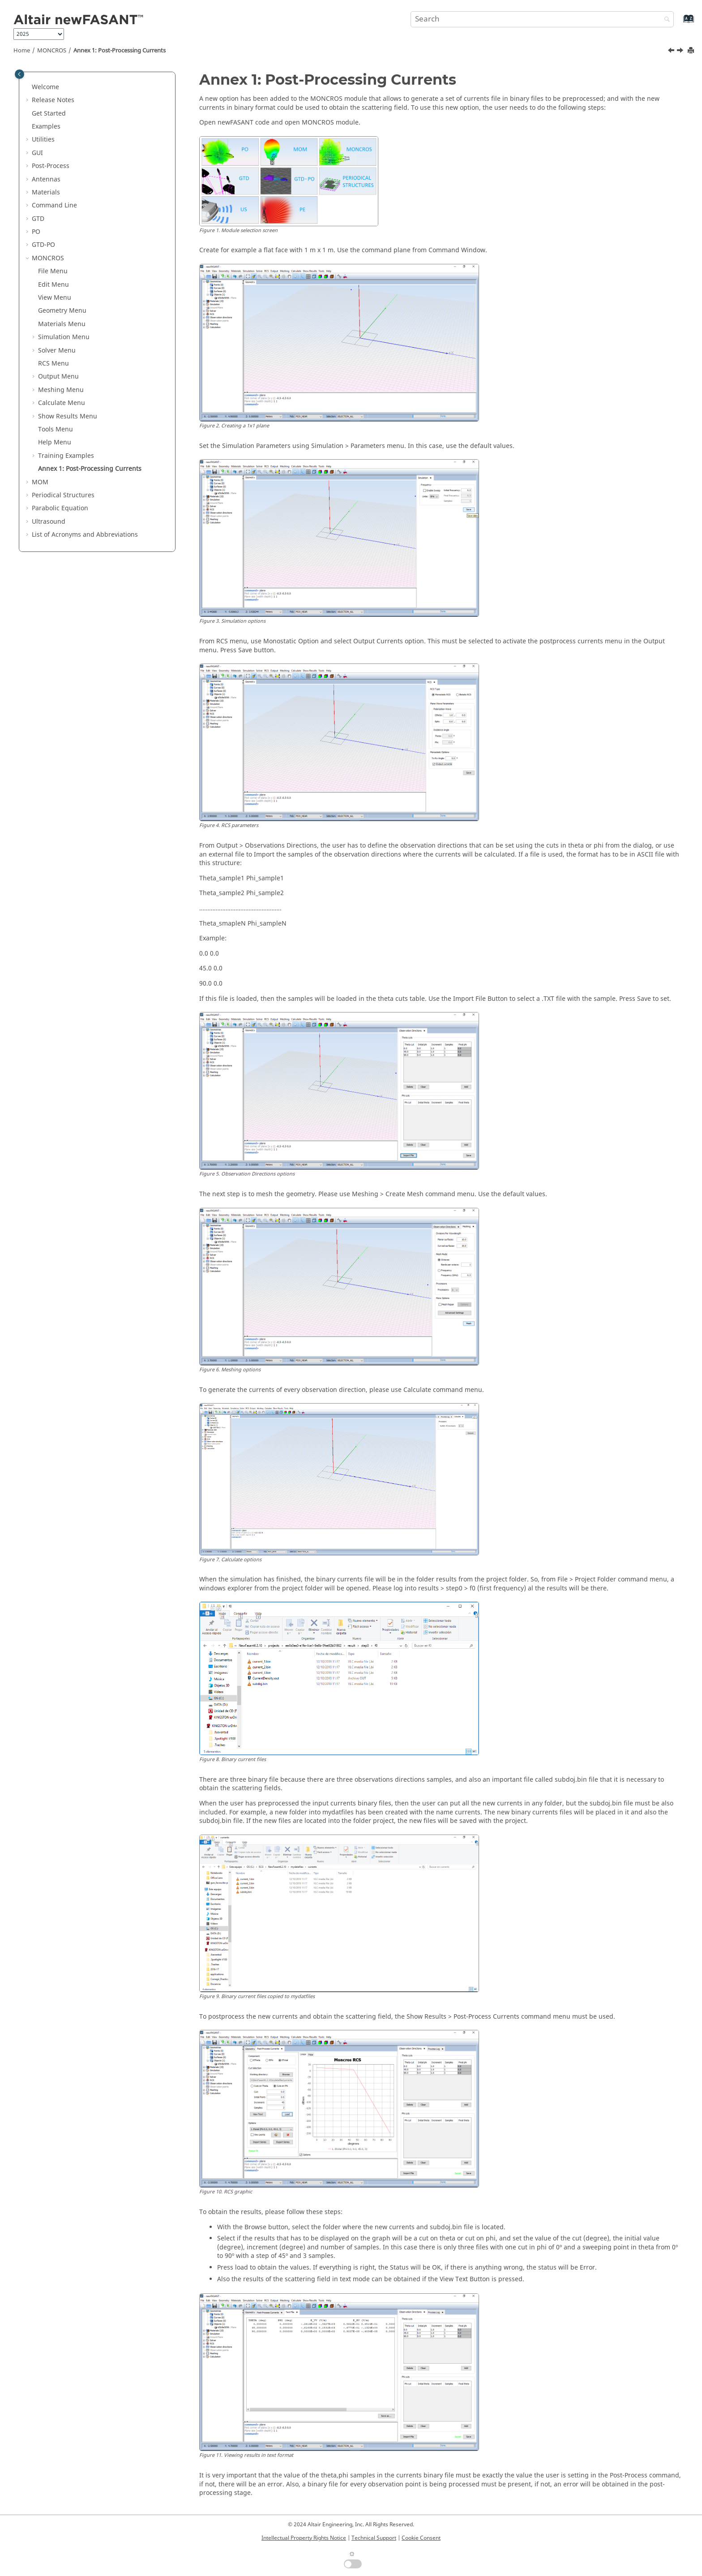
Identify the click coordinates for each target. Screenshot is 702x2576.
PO (36, 232)
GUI (37, 153)
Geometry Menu (62, 310)
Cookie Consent (421, 2538)
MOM (40, 482)
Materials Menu (62, 324)
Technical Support (373, 2538)
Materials (46, 192)
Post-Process (50, 166)
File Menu (53, 271)
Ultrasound (48, 521)
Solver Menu (57, 350)
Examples (46, 126)
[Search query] (542, 19)
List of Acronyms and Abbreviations (85, 534)
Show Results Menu (67, 416)
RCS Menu (53, 363)
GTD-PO (43, 245)
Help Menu (54, 442)
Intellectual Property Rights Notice (303, 2538)
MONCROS (51, 51)
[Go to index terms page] (679, 23)
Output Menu (58, 376)
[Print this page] (691, 51)
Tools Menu (55, 429)
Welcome (45, 87)
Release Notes (53, 100)
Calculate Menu (61, 403)
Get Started (49, 113)
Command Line (54, 205)
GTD (38, 219)
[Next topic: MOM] (681, 51)
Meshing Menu (61, 390)
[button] (28, 87)
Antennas (46, 179)
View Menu (54, 297)
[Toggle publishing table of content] (19, 74)
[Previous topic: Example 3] (672, 51)
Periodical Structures (63, 495)
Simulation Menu (64, 337)
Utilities (43, 139)
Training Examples (66, 456)
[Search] (664, 20)
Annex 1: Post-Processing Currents (119, 51)
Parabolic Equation (60, 508)
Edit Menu (53, 284)
